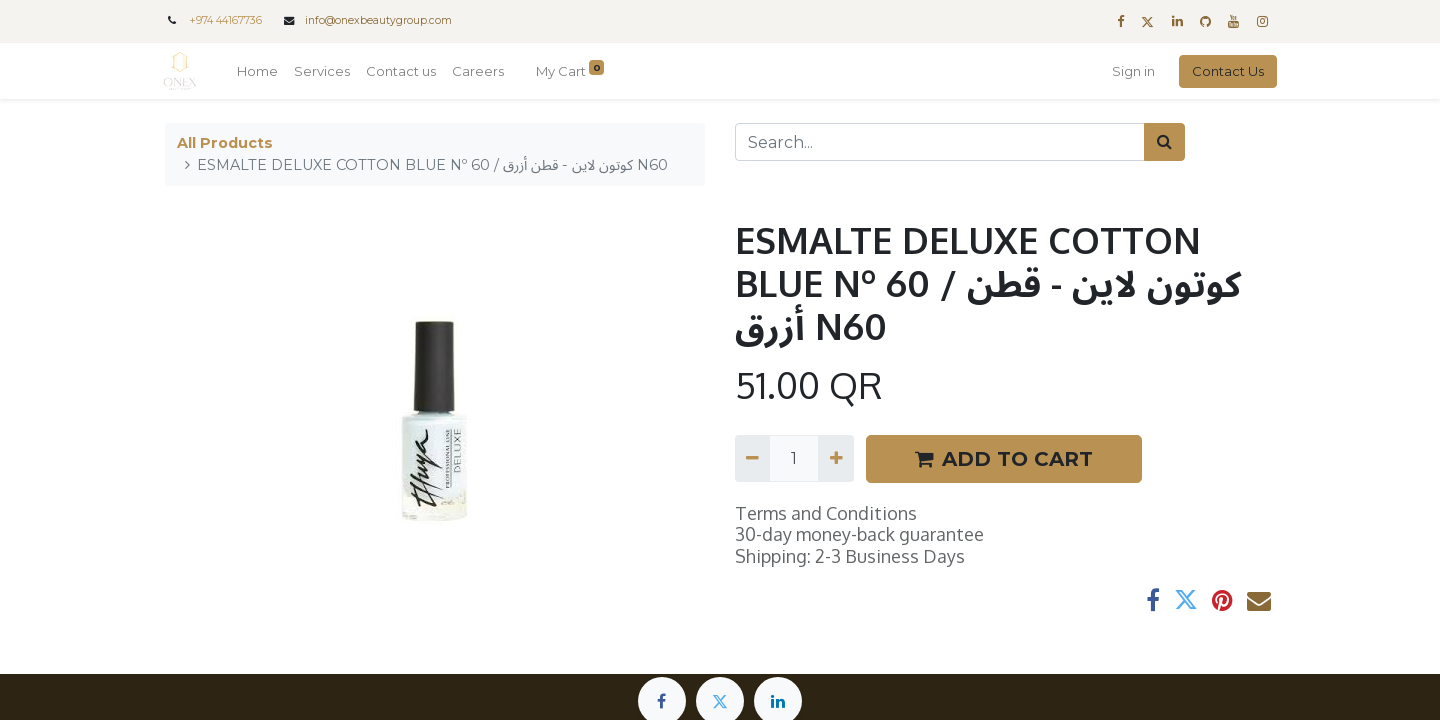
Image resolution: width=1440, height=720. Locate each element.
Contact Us (1226, 71)
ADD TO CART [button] (1004, 459)
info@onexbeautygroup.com (378, 20)
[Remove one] (752, 458)
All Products (225, 143)
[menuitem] (259, 72)
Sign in (1131, 71)
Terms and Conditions (826, 513)
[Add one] (835, 458)
